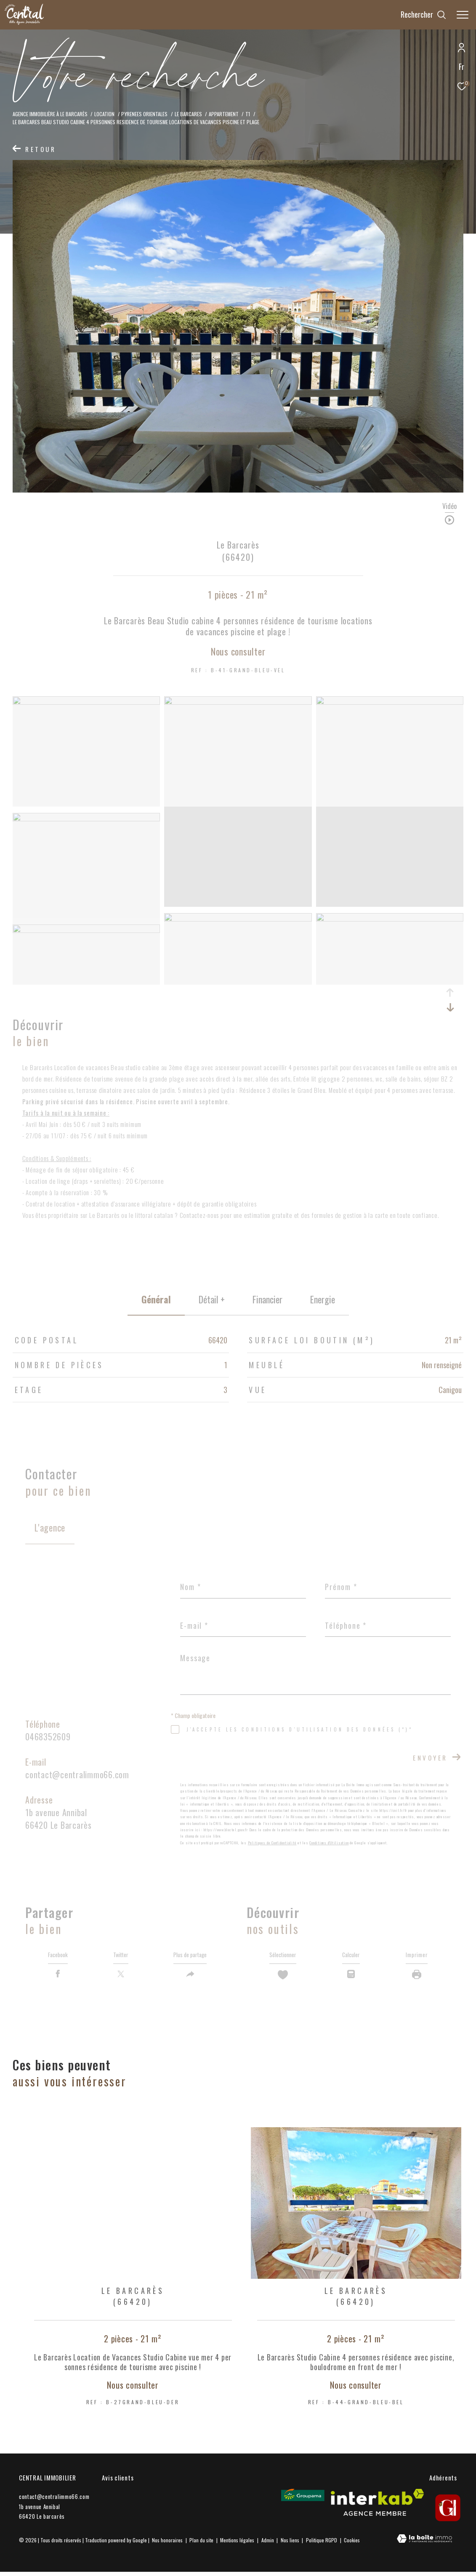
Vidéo (449, 507)
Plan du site (202, 2544)
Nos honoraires (167, 2544)
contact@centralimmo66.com (77, 1774)
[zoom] (86, 701)
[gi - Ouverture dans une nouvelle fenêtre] (447, 2512)
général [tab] (156, 1299)
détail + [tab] (212, 1299)
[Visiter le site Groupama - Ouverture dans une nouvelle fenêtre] (302, 2499)
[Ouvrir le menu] (462, 14)
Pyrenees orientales (144, 114)
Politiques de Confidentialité (272, 1843)
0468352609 (48, 1736)
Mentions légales (237, 2544)
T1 (247, 114)
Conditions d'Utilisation (328, 1843)
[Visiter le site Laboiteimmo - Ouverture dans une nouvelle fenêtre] (424, 2543)
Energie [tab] (322, 1299)
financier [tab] (267, 1299)
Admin (268, 2544)
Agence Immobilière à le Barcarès (50, 114)
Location (104, 114)
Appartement (224, 114)
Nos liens (290, 2544)
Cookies (352, 2544)
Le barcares (188, 114)
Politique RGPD (321, 2544)
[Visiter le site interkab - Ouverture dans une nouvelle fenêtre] (377, 2506)
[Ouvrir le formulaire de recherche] (423, 14)
